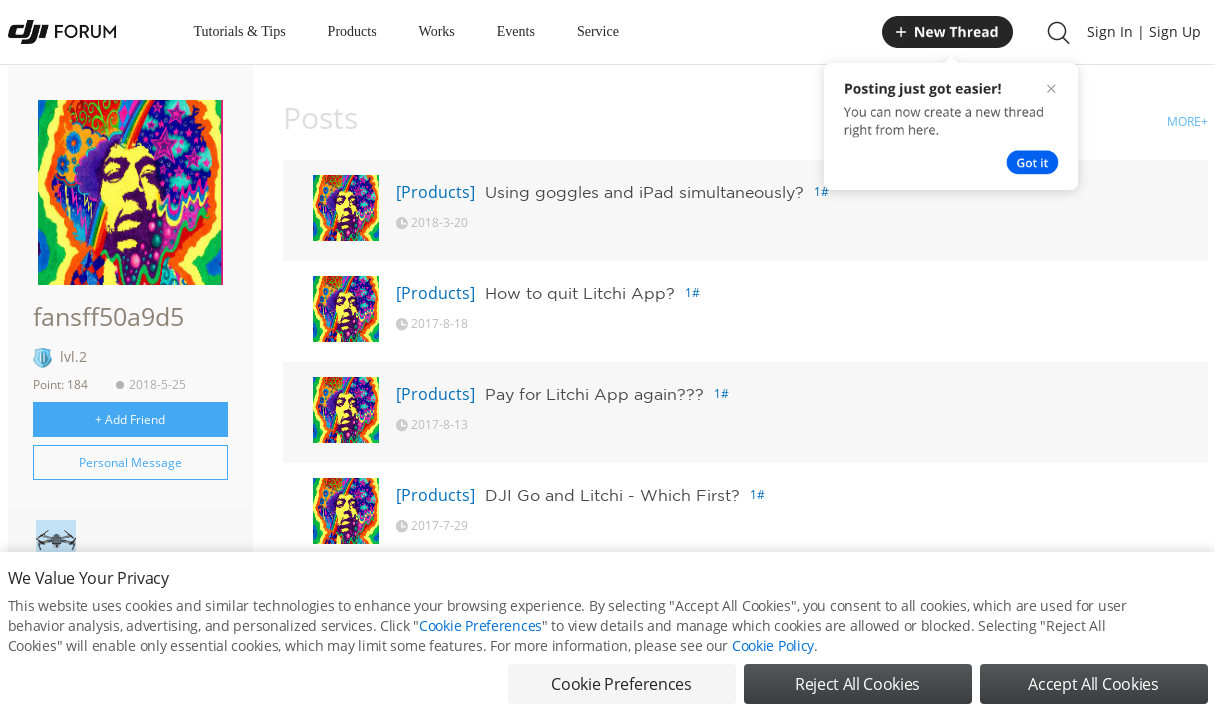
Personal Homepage (122, 598)
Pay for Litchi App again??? (594, 394)
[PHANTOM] (440, 596)
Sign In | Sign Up (1144, 31)
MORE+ (1187, 121)
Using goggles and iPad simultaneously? (644, 192)
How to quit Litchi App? (580, 293)
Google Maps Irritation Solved (611, 596)
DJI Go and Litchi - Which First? (612, 495)
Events (516, 31)
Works (437, 31)
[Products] (435, 192)
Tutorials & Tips (240, 31)
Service (598, 31)
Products (352, 31)
